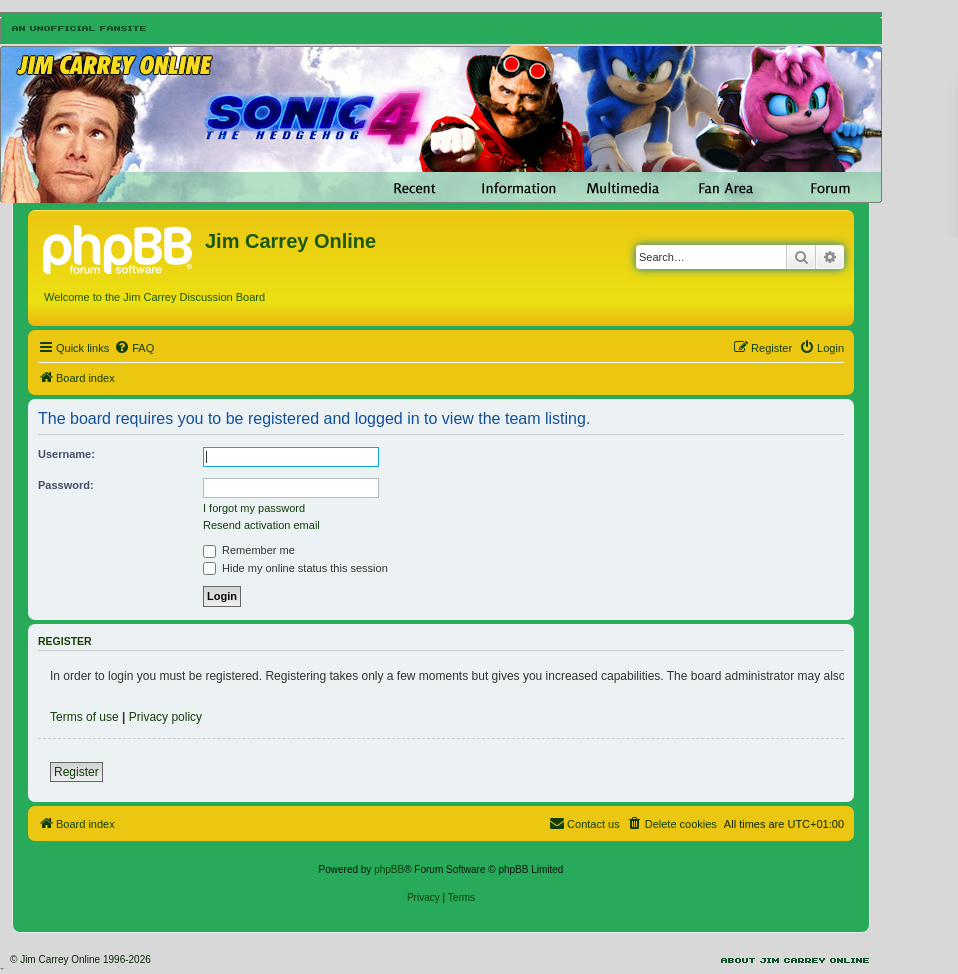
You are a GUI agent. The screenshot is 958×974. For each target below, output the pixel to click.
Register (76, 772)
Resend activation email (261, 525)
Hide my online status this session (295, 568)
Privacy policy (165, 717)
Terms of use (84, 717)
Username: (66, 454)
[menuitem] (134, 348)
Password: (66, 485)
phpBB (389, 869)
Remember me (249, 550)
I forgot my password (254, 508)
